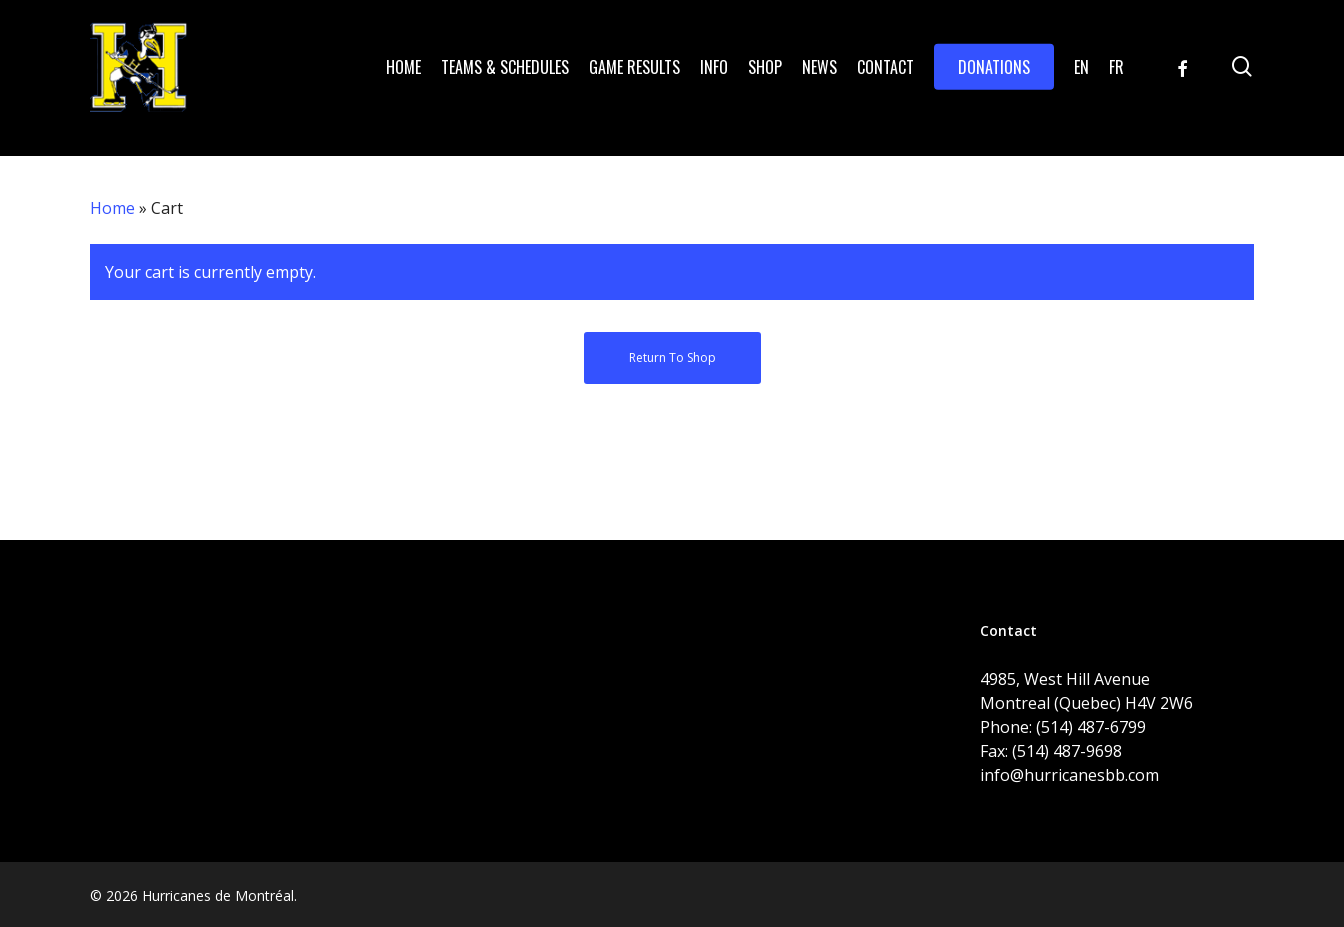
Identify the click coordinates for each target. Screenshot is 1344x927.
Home (112, 208)
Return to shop (672, 357)
